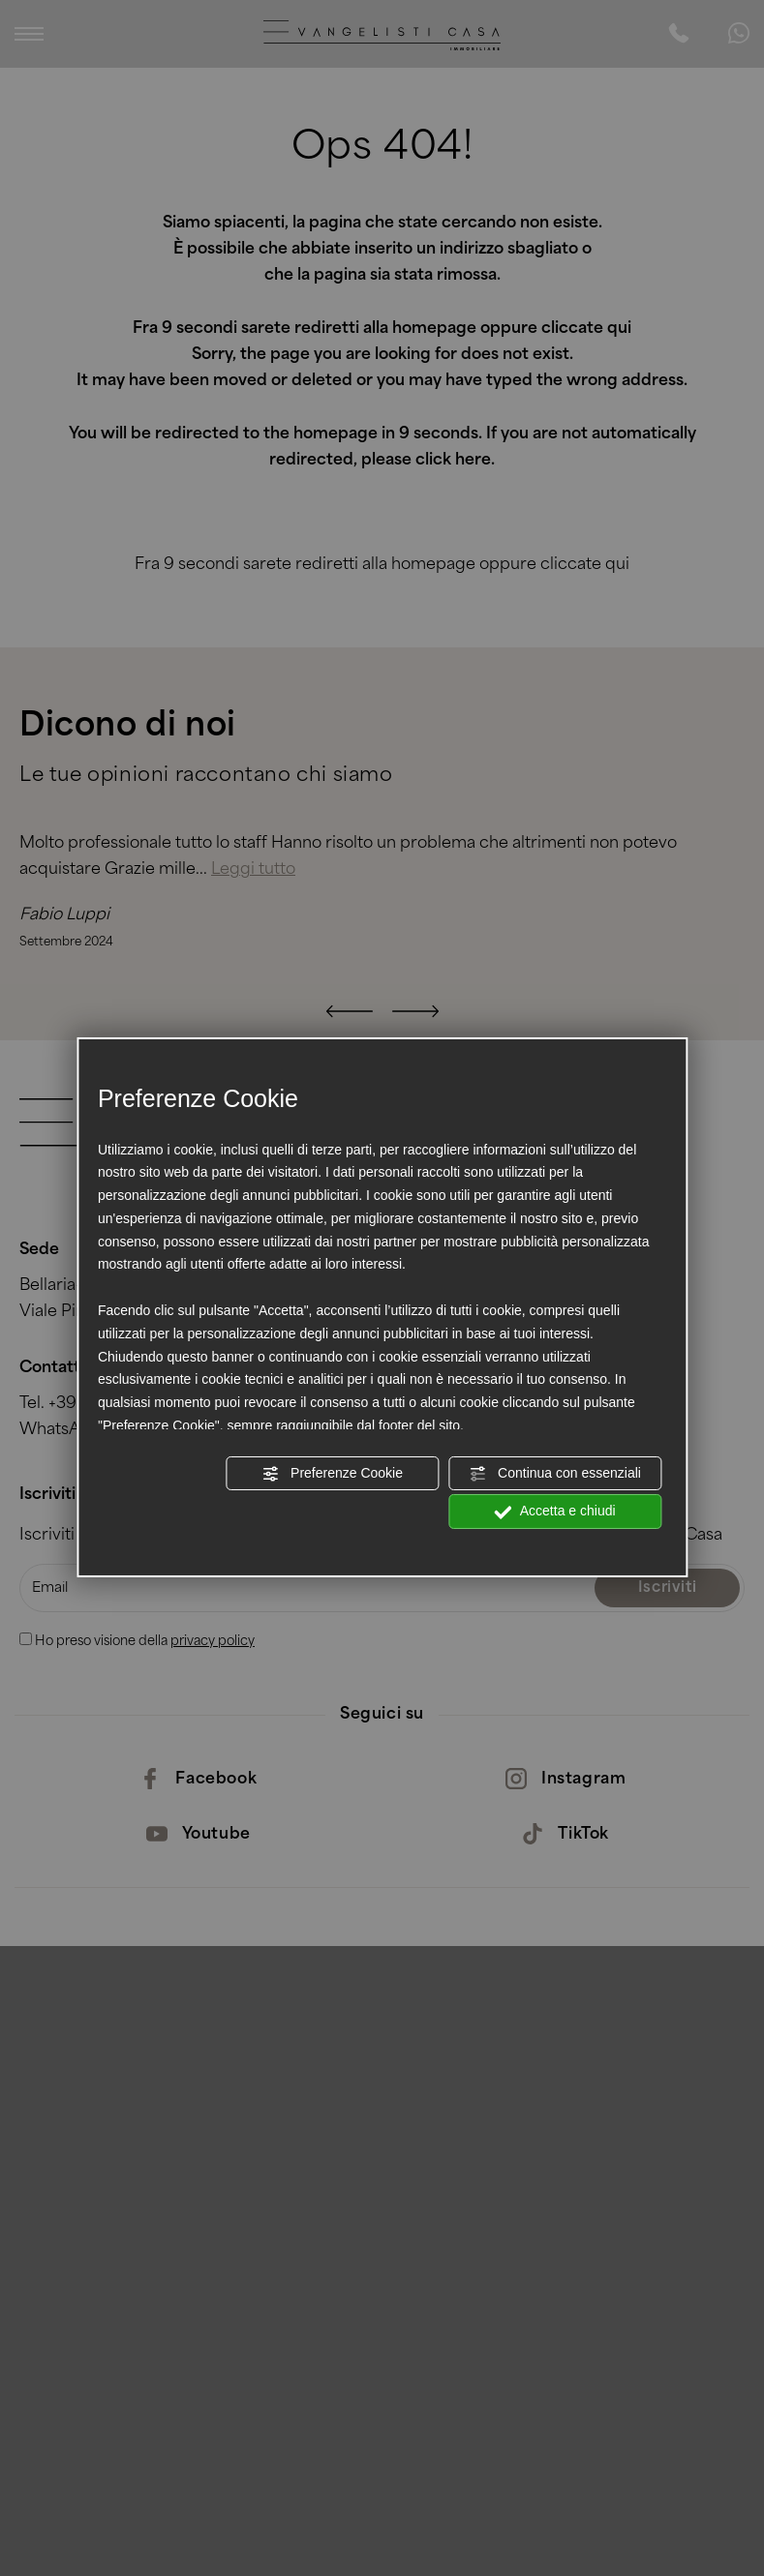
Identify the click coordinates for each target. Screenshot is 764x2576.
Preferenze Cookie (332, 1473)
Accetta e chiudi (555, 1511)
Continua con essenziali (555, 1473)
